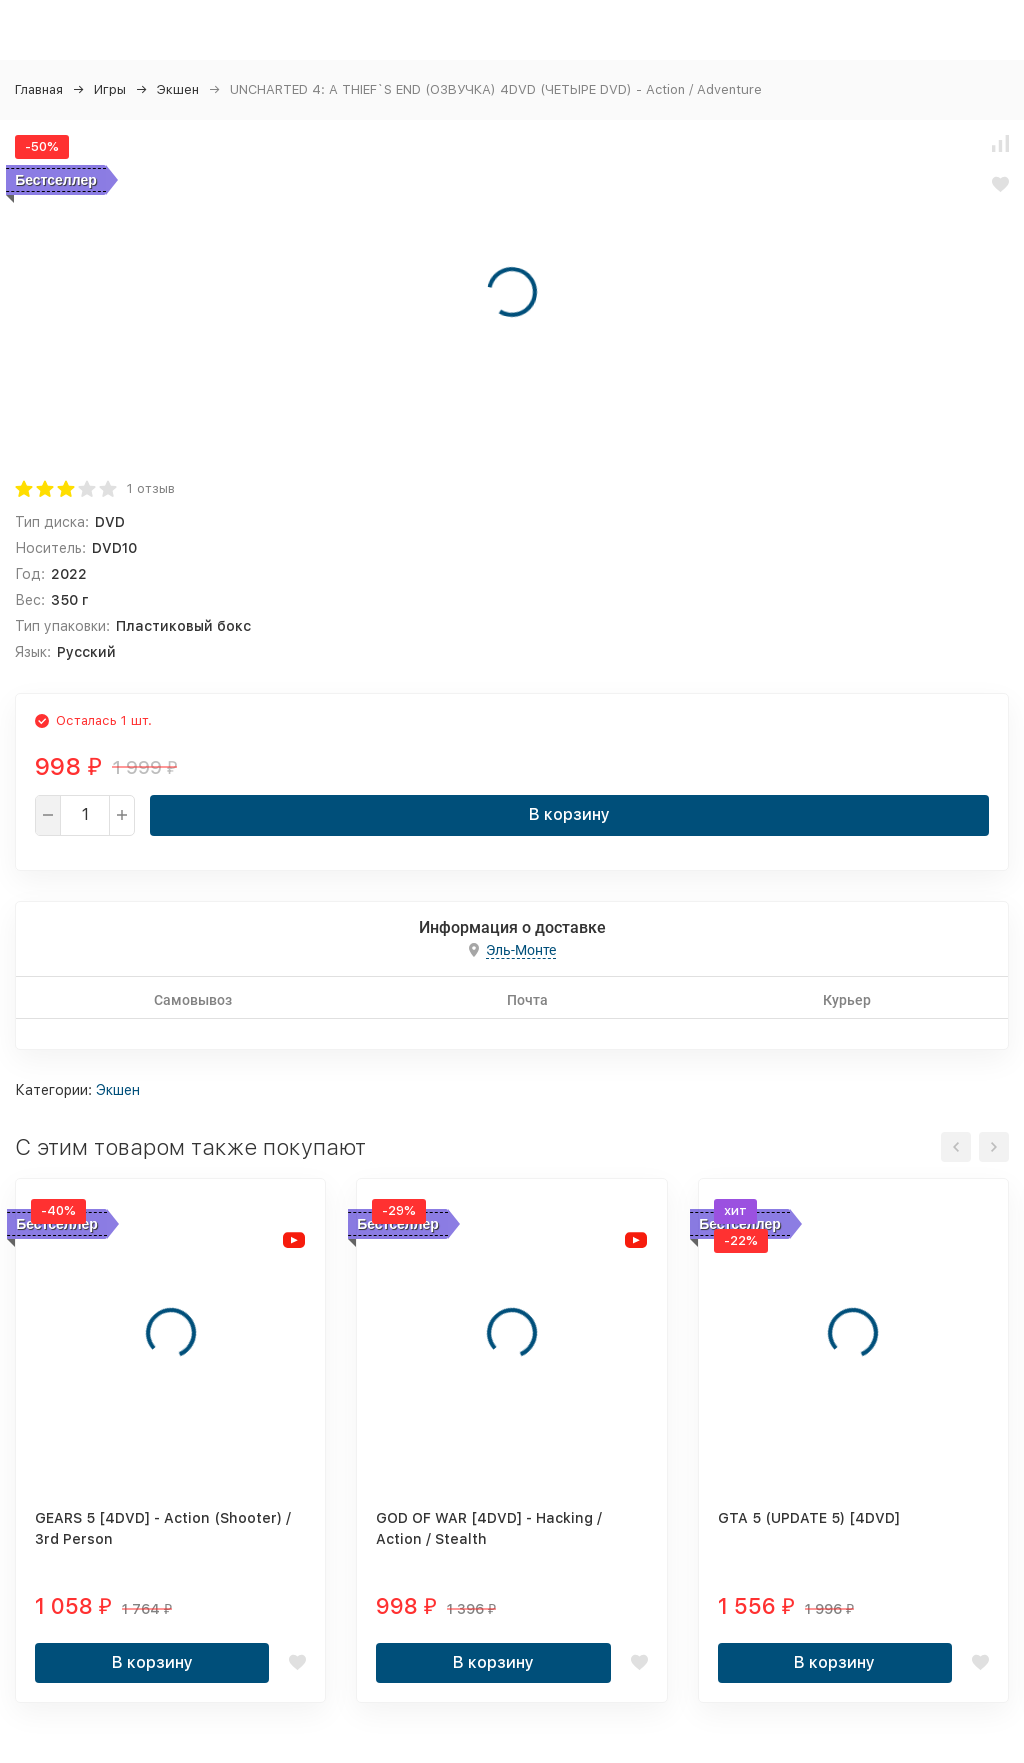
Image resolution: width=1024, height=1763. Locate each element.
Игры (110, 89)
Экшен (178, 89)
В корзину (569, 814)
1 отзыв (151, 488)
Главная (39, 89)
